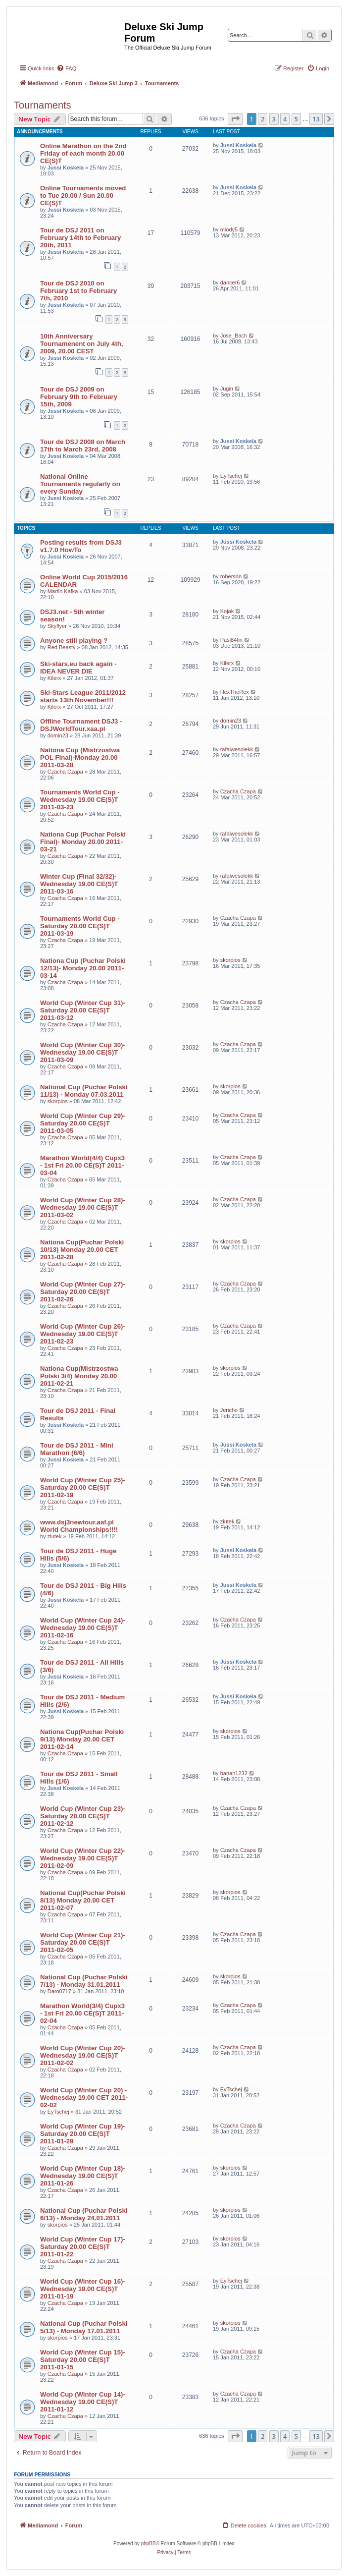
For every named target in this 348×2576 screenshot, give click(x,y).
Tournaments (42, 105)
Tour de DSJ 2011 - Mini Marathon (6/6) (76, 1449)
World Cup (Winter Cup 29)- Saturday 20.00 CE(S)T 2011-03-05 (82, 1123)
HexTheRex (234, 692)
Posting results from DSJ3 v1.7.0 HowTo (81, 546)
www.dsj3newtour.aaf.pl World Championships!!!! (79, 1525)
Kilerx (54, 678)
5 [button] (296, 118)
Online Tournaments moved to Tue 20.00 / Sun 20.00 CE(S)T (83, 195)
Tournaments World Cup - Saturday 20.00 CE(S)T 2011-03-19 (80, 926)
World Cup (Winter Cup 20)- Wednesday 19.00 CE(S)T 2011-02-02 (82, 2055)
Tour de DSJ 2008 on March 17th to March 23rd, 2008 (82, 445)
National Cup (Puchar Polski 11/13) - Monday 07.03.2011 (84, 1090)
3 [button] (274, 118)
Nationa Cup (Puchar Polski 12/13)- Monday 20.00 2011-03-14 (83, 968)
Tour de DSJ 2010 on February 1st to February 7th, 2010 (78, 291)
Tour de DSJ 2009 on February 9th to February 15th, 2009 (78, 397)
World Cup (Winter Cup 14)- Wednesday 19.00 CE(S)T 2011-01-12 (82, 2402)
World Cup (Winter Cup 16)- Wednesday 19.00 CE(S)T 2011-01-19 (82, 2289)
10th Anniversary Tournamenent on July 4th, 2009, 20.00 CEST (81, 344)
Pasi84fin (231, 640)
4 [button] (285, 118)
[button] (235, 119)
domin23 (58, 735)
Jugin (226, 389)
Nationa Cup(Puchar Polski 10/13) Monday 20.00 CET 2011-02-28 (82, 1249)
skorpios (230, 960)
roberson (231, 576)
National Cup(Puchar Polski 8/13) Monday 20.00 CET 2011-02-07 (83, 1900)
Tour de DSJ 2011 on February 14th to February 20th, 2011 (80, 237)
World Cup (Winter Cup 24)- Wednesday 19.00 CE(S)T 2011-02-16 (82, 1628)
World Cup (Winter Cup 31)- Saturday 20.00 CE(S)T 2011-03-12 (82, 1010)
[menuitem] (66, 68)
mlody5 (229, 229)
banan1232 (234, 1773)
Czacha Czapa (65, 772)
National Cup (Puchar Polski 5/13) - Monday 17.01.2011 (84, 2327)
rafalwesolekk (236, 749)
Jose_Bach (233, 335)
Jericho (229, 1410)
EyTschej (231, 476)
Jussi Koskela (66, 167)
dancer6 (230, 282)
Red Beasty (62, 647)
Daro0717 (59, 1991)
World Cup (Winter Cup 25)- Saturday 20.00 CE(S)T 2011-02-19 (82, 1487)
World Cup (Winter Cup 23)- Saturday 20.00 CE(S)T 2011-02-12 (82, 1816)
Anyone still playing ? (73, 640)
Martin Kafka (63, 591)
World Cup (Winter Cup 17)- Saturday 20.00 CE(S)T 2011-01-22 (82, 2247)
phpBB (148, 2543)
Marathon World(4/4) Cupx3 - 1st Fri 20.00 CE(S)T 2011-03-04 (82, 1165)
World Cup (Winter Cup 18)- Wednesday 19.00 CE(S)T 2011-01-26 (82, 2176)
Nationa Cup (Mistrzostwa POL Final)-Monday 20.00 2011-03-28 (80, 757)
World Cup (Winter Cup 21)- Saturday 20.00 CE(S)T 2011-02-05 (82, 1942)
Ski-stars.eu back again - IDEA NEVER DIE (78, 667)
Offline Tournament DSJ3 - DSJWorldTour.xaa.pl (81, 725)
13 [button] (316, 118)
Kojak (227, 611)
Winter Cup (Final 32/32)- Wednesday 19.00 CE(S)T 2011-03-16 (79, 884)
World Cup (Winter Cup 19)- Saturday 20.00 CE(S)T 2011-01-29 (82, 2134)
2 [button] (262, 118)
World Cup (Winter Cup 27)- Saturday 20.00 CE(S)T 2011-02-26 (82, 1292)
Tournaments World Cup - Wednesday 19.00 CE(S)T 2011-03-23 (80, 799)
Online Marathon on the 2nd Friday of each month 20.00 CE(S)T (83, 153)
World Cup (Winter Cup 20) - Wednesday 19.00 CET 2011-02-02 (84, 2097)
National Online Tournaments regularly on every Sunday (80, 484)
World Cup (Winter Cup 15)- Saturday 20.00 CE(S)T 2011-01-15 (82, 2360)
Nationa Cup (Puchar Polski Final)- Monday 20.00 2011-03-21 (83, 842)
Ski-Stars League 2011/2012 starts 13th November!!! (83, 696)
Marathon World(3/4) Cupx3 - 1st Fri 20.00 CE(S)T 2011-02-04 (82, 2013)
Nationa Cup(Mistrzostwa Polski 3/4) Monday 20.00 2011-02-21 (79, 1376)
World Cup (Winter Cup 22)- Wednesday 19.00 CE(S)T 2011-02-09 (82, 1858)
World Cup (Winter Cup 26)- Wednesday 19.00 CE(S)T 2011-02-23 (82, 1334)
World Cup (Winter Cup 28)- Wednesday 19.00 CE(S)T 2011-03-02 (82, 1207)
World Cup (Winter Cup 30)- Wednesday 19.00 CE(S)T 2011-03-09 (82, 1052)
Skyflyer (57, 626)
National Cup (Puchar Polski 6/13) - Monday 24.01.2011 (84, 2214)
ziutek (55, 1536)
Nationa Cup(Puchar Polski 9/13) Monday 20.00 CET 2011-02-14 (82, 1739)
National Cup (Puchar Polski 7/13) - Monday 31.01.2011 (84, 1980)
